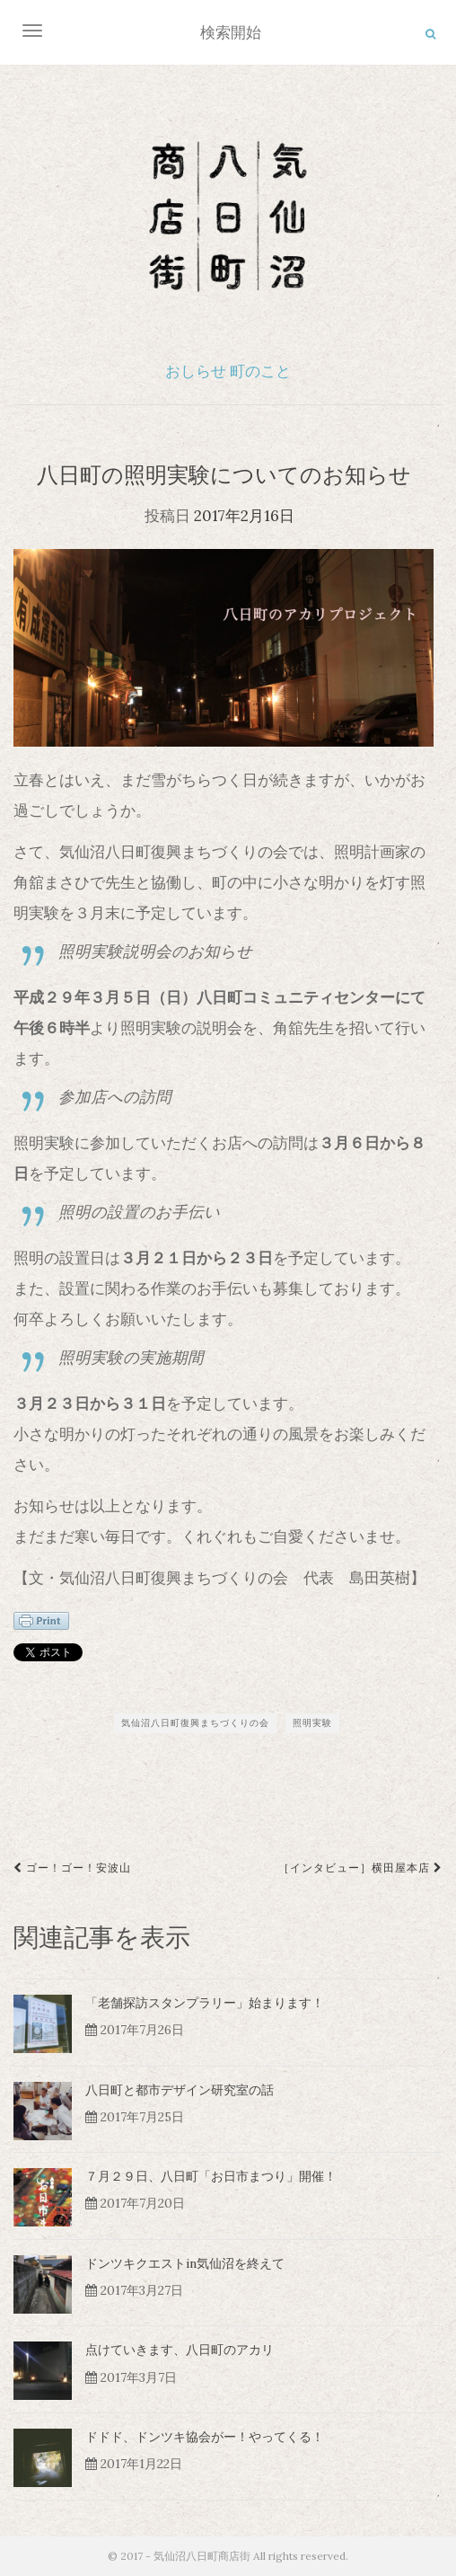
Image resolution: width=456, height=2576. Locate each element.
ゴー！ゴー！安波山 (72, 1867)
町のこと (260, 371)
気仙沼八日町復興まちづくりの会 (195, 1723)
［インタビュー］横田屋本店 (360, 1867)
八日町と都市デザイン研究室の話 (179, 2090)
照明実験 (312, 1723)
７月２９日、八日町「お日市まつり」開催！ (211, 2176)
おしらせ (195, 371)
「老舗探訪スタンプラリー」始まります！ (204, 2003)
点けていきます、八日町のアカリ (179, 2349)
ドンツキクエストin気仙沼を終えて (185, 2263)
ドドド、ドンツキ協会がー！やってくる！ (204, 2437)
